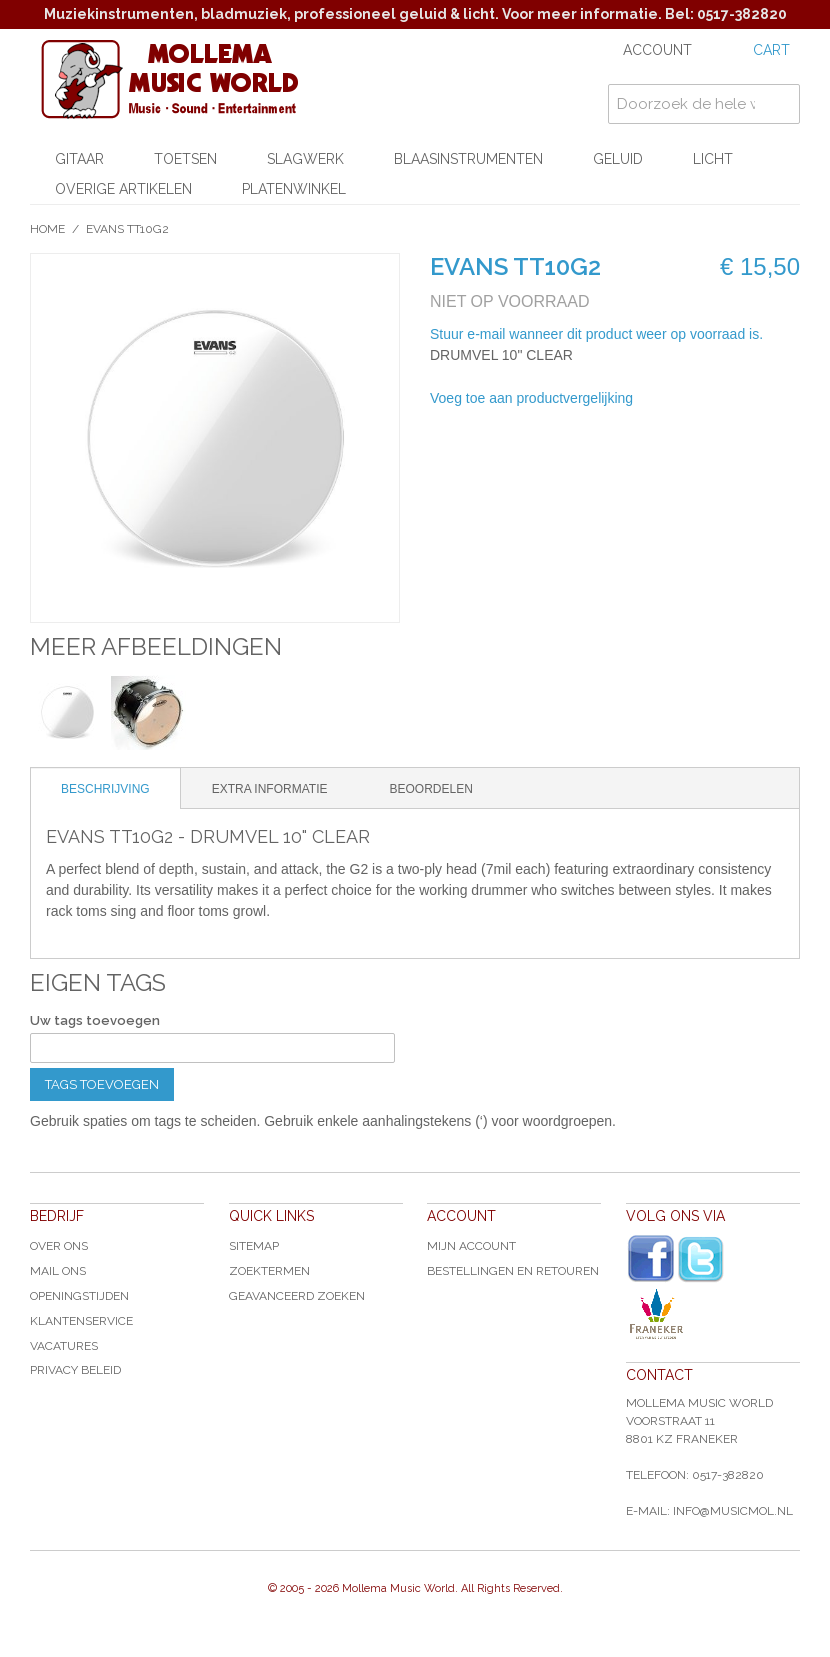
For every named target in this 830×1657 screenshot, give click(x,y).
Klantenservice (81, 1321)
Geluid (618, 159)
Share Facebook (715, 399)
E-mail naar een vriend (675, 399)
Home (47, 229)
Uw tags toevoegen (95, 1020)
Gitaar (79, 159)
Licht (713, 159)
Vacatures (64, 1346)
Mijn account (471, 1246)
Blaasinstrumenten (468, 159)
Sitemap (254, 1246)
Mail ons (58, 1271)
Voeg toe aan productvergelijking (531, 398)
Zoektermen (269, 1271)
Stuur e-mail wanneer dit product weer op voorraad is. (596, 334)
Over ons (59, 1246)
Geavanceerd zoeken (297, 1296)
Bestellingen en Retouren (513, 1271)
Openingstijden (79, 1296)
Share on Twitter (755, 399)
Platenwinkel (294, 189)
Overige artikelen (123, 189)
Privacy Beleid (75, 1370)
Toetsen (185, 159)
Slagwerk (305, 159)
